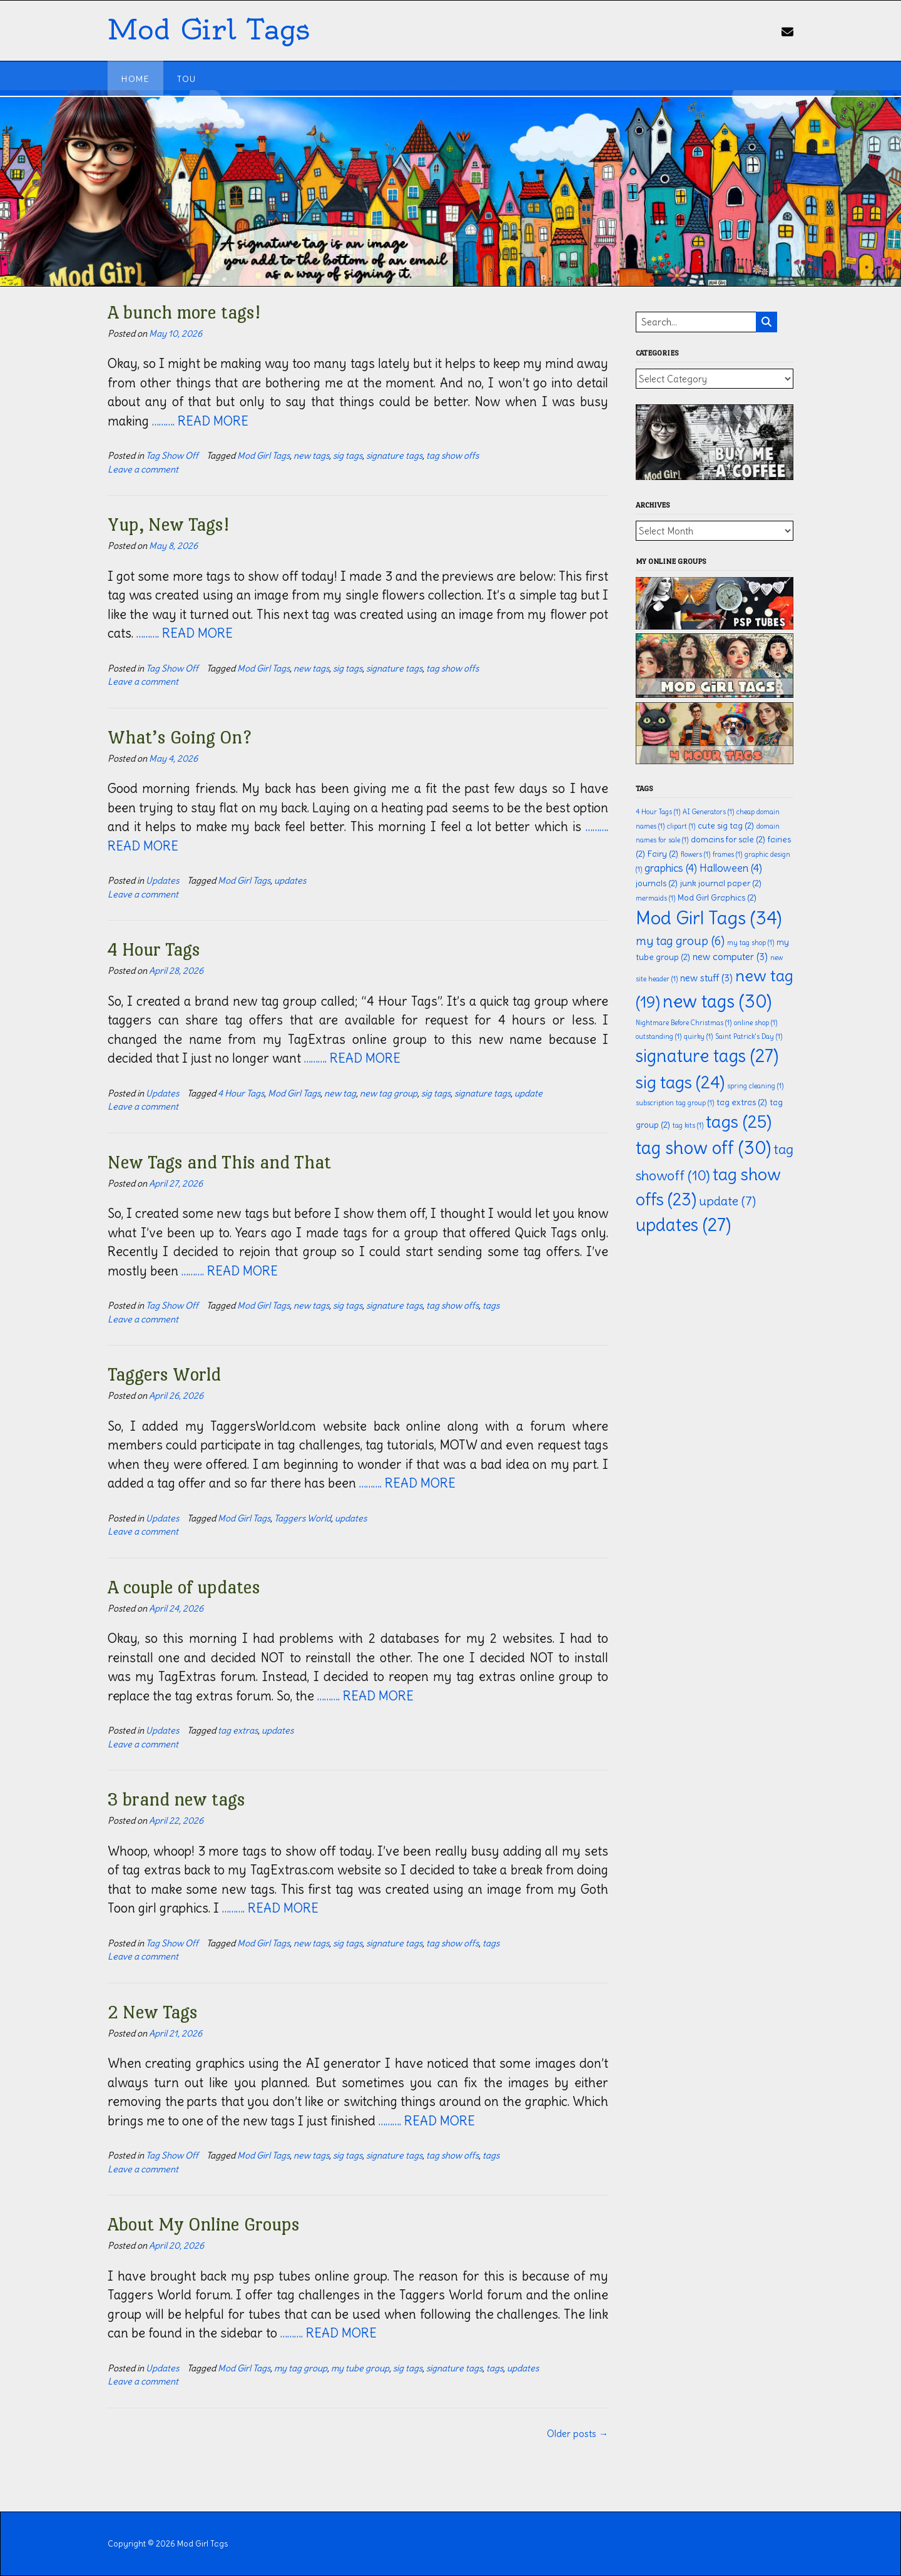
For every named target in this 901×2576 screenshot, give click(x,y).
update (528, 1093)
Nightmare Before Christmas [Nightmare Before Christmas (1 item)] (683, 1022)
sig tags (347, 455)
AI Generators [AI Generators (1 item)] (708, 811)
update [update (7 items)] (727, 1201)
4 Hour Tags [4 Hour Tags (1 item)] (658, 811)
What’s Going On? (180, 737)
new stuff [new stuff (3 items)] (706, 978)
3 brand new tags (176, 1799)
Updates (162, 880)
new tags (311, 455)
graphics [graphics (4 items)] (670, 868)
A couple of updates (184, 1587)
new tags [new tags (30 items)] (717, 1001)
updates (290, 880)
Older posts (577, 2434)
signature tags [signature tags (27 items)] (707, 1056)
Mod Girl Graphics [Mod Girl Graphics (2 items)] (717, 897)
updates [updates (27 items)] (683, 1225)
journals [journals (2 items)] (657, 883)
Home (135, 78)
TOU (186, 78)
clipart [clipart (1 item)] (681, 826)
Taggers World (164, 1374)
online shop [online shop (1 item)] (755, 1022)
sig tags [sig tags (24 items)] (680, 1082)
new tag (340, 1093)
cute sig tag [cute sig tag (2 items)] (726, 825)
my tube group (360, 2368)
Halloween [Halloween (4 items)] (731, 868)
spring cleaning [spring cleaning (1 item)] (755, 1085)
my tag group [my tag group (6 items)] (680, 940)
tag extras (238, 1730)
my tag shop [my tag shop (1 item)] (750, 942)
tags (490, 1305)
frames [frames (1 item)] (727, 854)
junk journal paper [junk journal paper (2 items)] (720, 883)
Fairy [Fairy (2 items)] (663, 854)
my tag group (300, 2368)
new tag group (388, 1093)
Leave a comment (143, 469)
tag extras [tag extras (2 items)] (741, 1102)
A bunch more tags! (184, 312)
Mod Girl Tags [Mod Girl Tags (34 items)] (708, 917)
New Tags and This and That (219, 1162)
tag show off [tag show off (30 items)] (703, 1148)
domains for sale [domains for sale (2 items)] (728, 839)
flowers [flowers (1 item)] (695, 854)
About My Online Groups (204, 2224)
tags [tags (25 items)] (738, 1121)
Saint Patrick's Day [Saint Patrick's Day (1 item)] (748, 1036)
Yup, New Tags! (168, 524)
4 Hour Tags (154, 949)
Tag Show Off (172, 455)
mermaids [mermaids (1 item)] (655, 898)
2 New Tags (153, 2012)
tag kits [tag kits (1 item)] (688, 1125)
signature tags (394, 455)
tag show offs (452, 455)
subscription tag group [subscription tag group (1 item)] (675, 1102)
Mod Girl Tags (208, 30)
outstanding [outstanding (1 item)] (658, 1036)
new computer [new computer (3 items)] (730, 957)
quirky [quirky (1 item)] (698, 1036)
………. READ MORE (200, 421)
